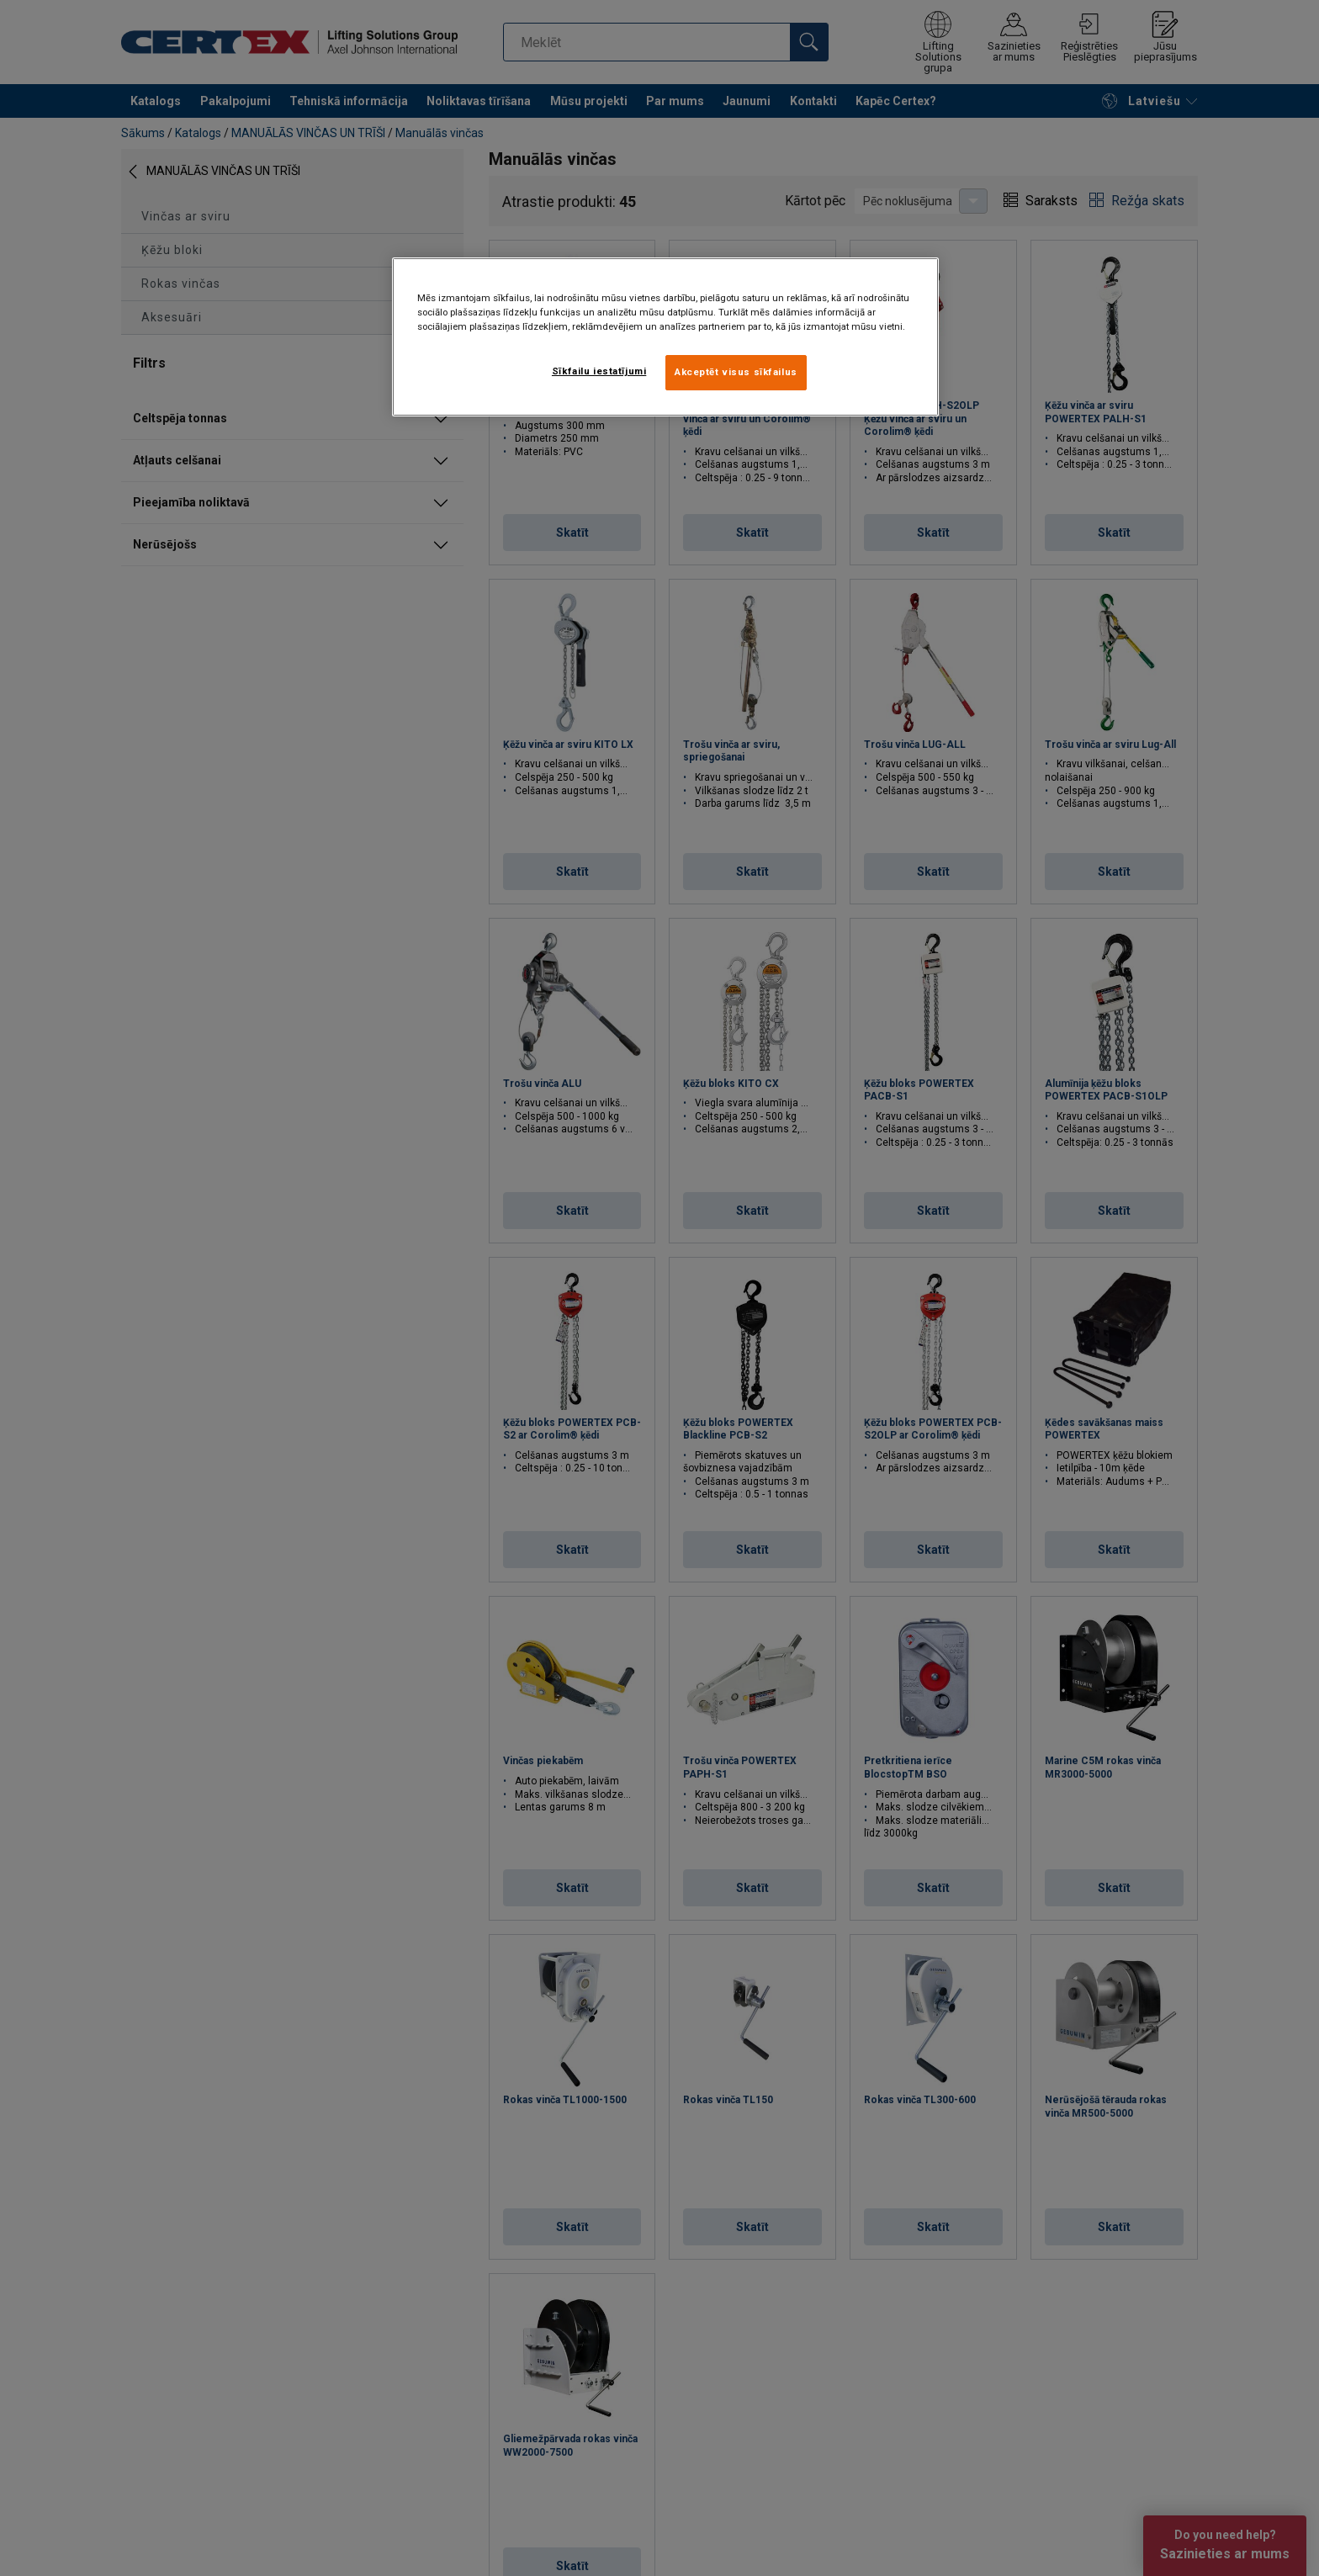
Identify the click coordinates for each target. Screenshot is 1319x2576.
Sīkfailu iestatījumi (599, 371)
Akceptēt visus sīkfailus (736, 372)
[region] (665, 336)
